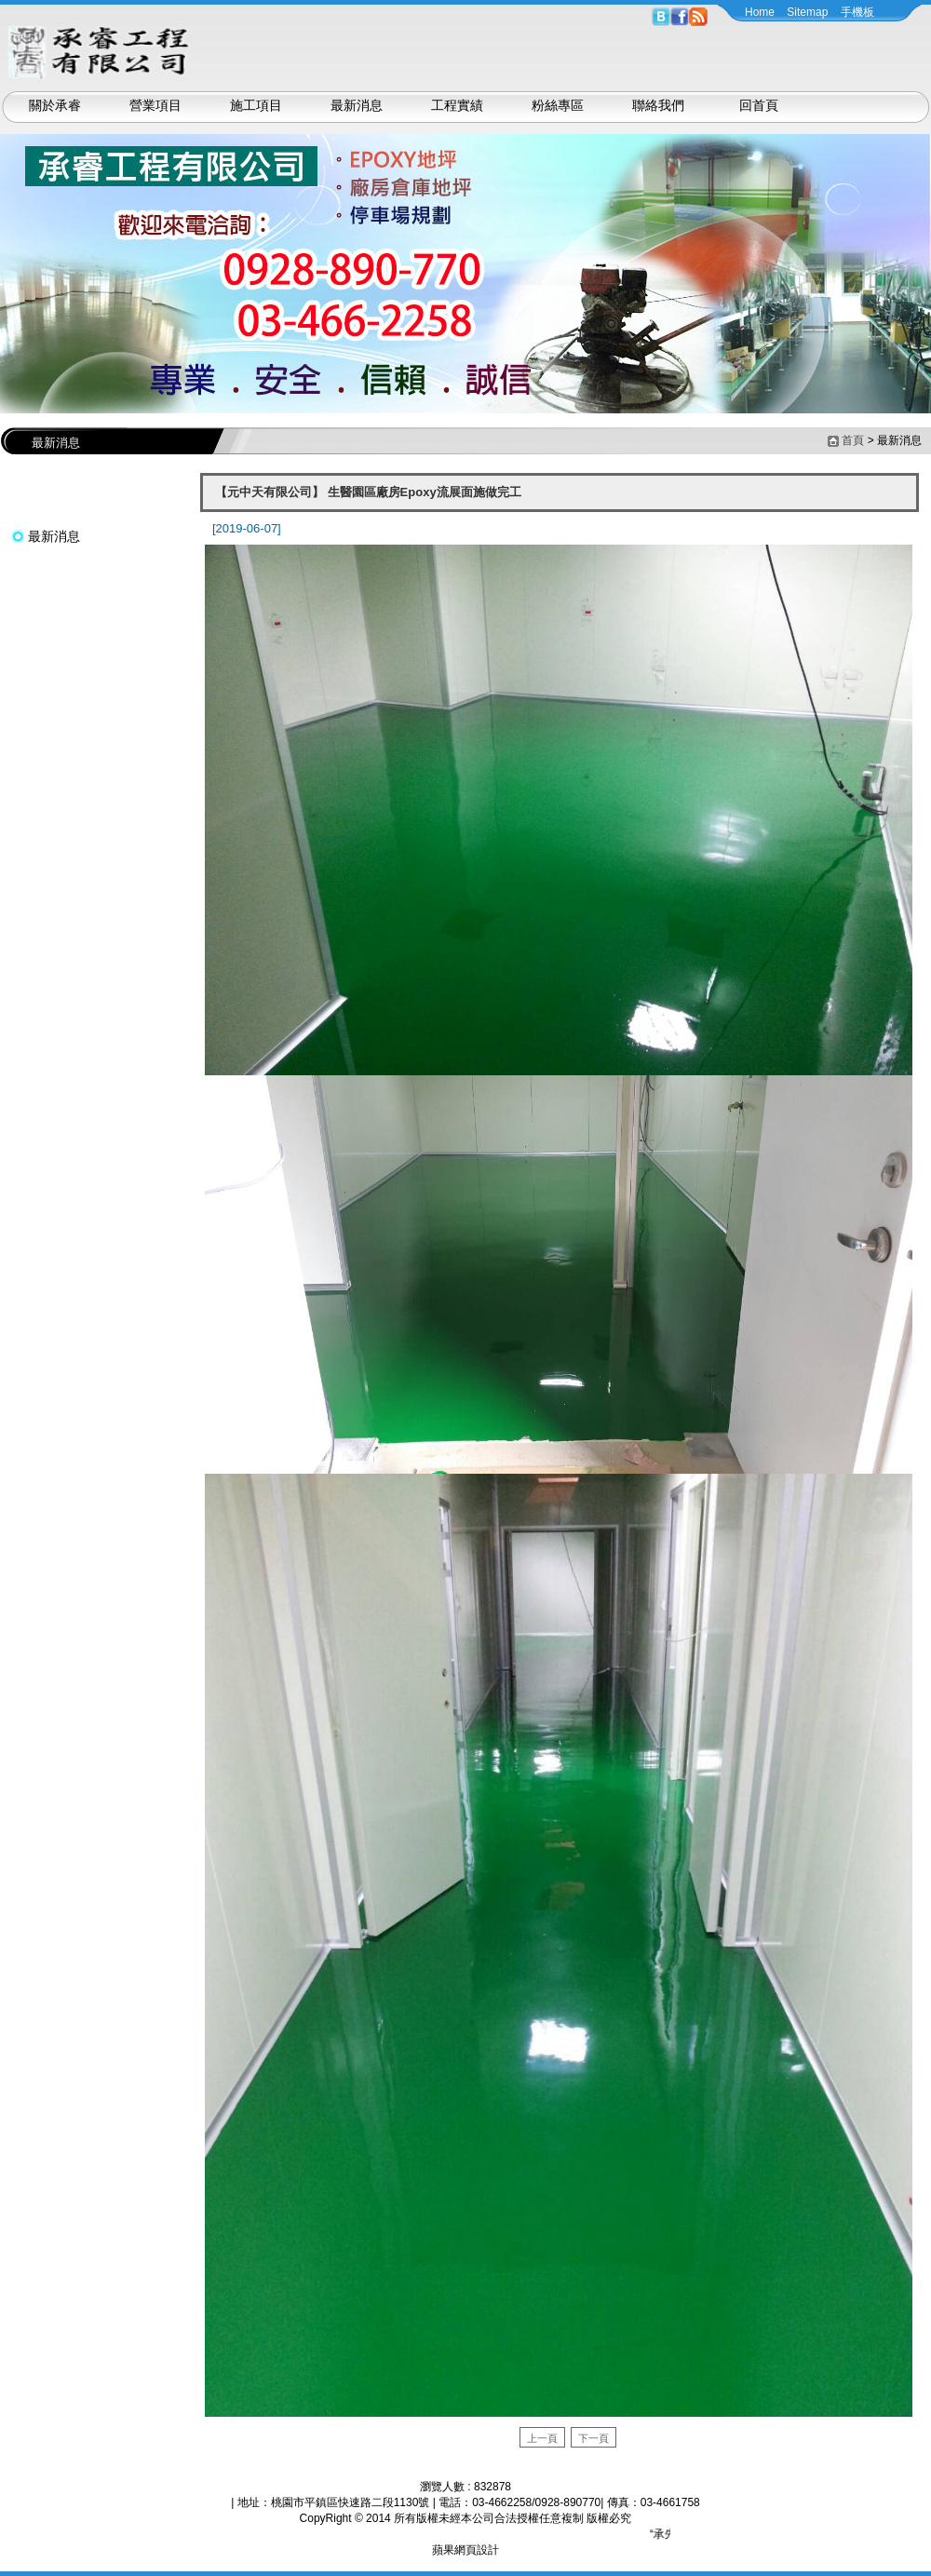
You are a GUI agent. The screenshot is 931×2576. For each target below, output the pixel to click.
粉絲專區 (558, 105)
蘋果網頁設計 (465, 2549)
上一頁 (542, 2438)
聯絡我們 (658, 105)
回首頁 (758, 105)
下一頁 (593, 2438)
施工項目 (256, 105)
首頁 (853, 440)
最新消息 (357, 105)
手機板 (857, 12)
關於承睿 (55, 105)
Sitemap (807, 12)
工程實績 (457, 105)
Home (760, 12)
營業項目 (155, 105)
